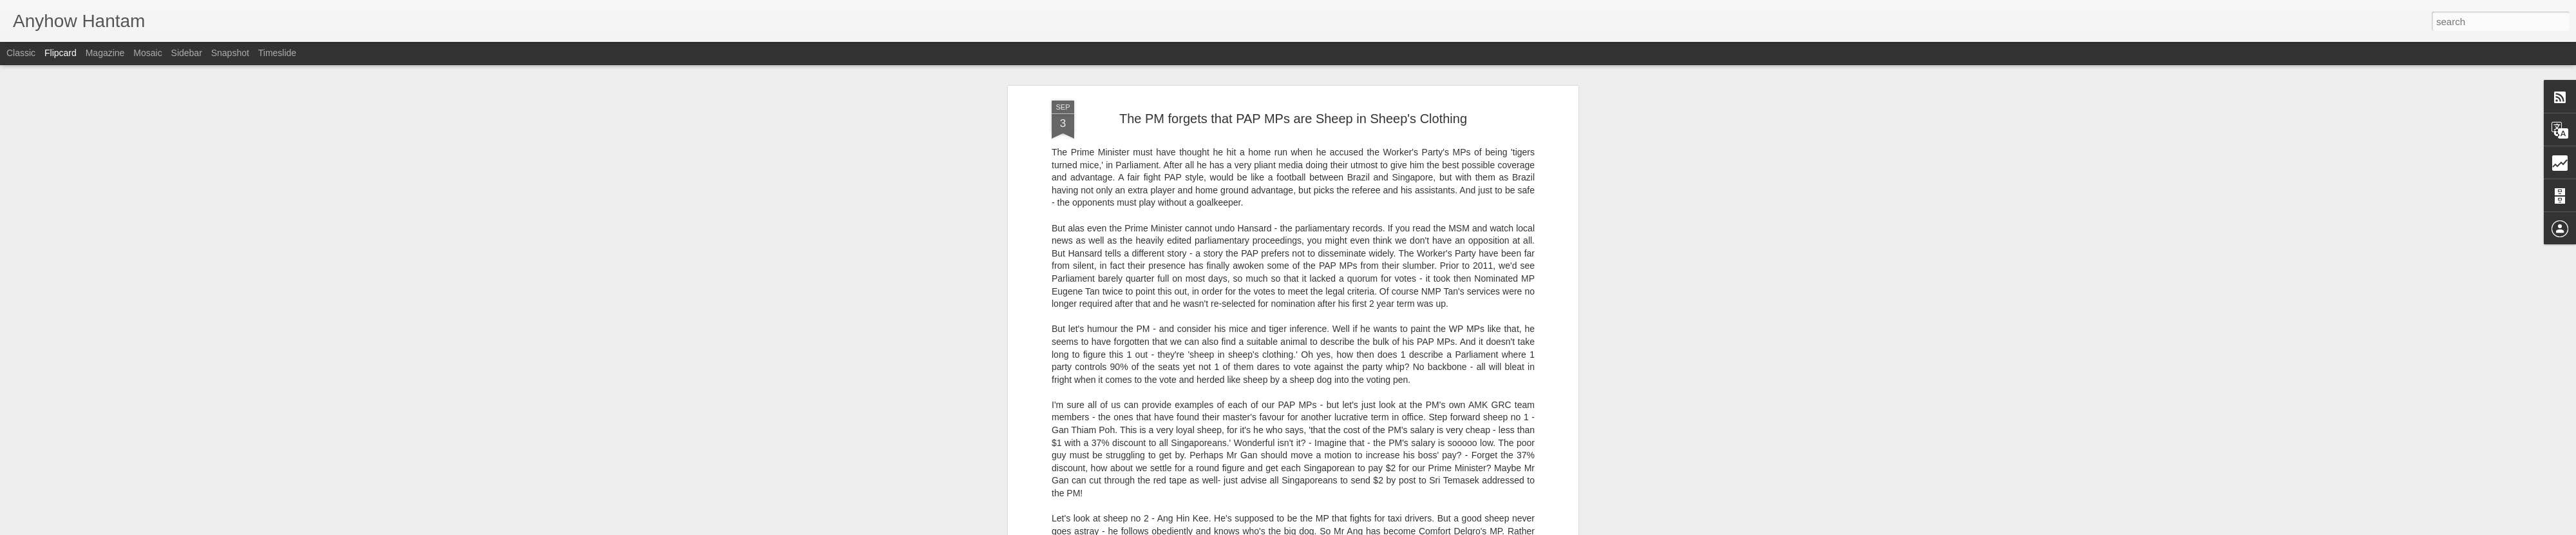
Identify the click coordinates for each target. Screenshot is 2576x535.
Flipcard (60, 53)
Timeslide (277, 53)
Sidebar (186, 53)
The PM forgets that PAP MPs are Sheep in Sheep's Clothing (1293, 119)
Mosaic (147, 53)
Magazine (105, 53)
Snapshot (230, 53)
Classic (20, 53)
